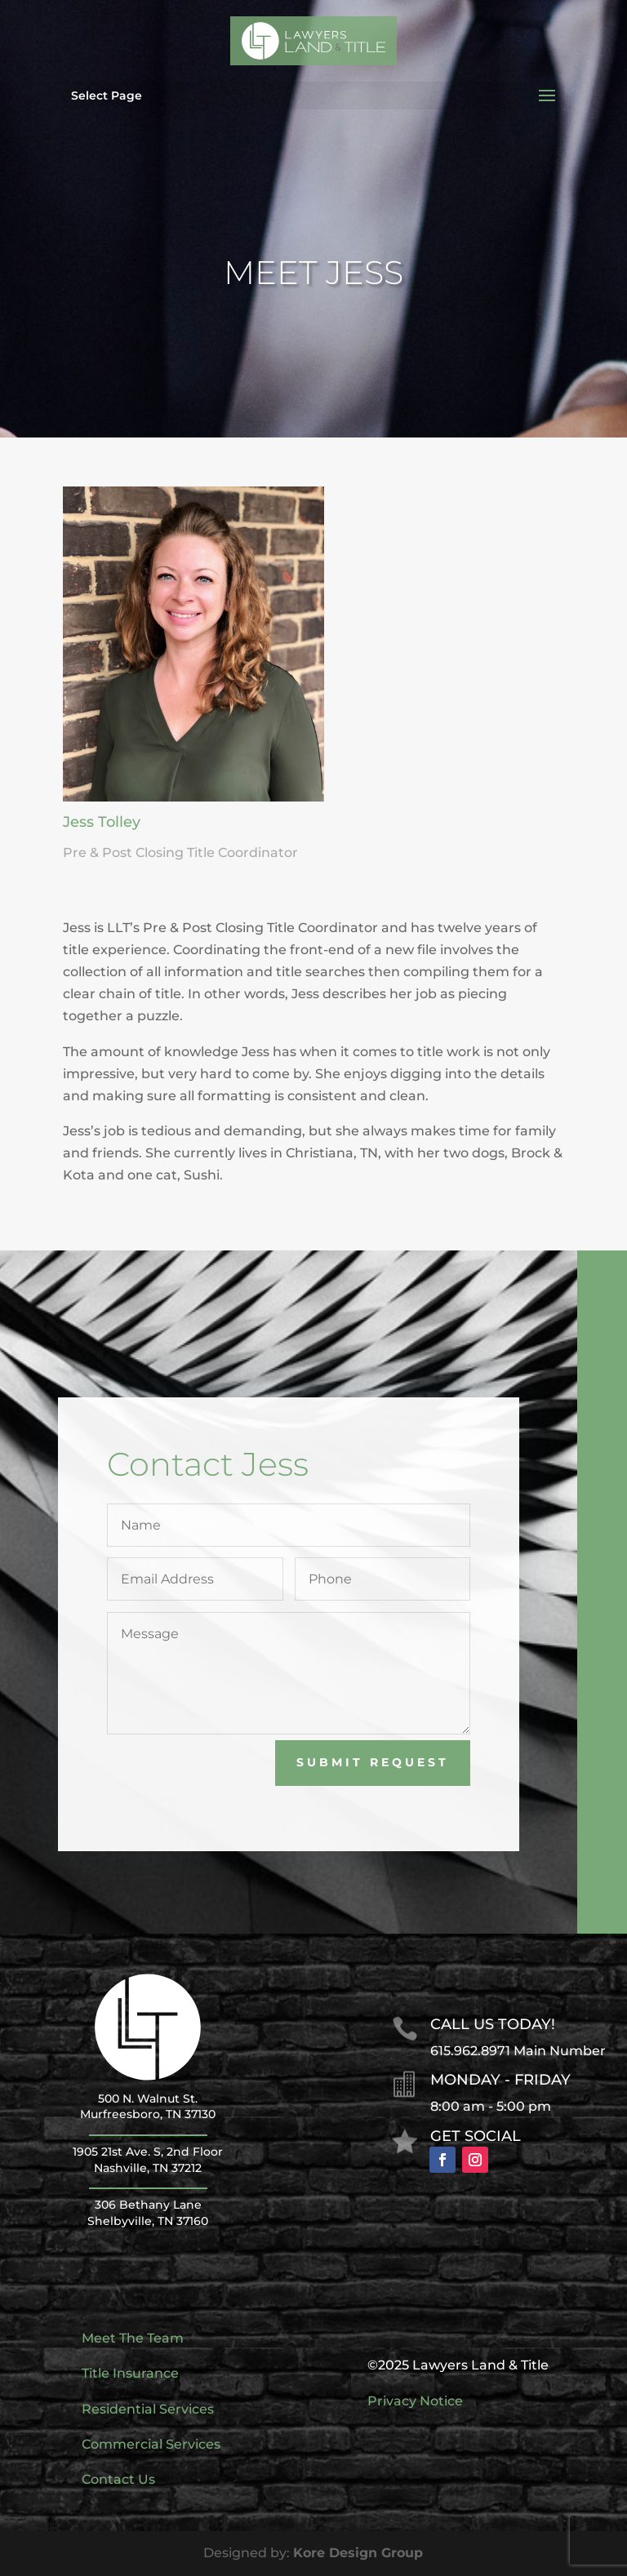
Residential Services (148, 2409)
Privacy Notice (415, 2401)
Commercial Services (151, 2444)
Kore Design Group (358, 2552)
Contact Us (118, 2479)
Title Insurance (130, 2373)
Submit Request (413, 1762)
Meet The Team (133, 2338)
